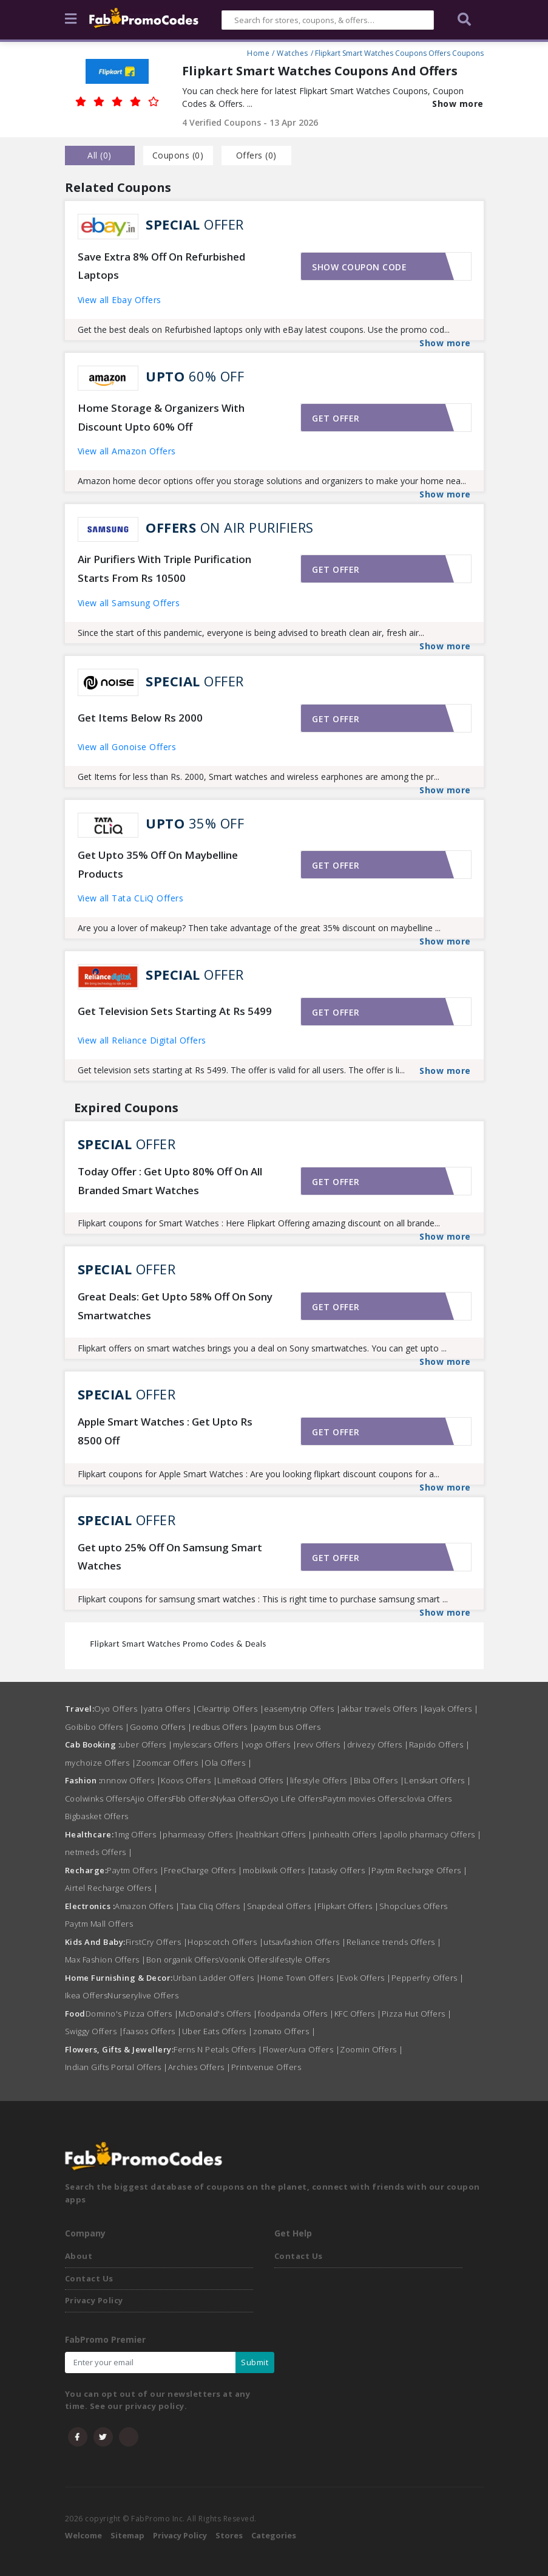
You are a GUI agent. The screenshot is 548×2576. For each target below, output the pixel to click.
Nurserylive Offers (142, 1995)
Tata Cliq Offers (213, 1906)
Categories (273, 2535)
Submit (254, 2362)
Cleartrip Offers (230, 1708)
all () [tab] (99, 155)
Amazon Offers (147, 1906)
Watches (292, 51)
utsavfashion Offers (305, 1941)
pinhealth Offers (348, 1834)
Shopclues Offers (413, 1906)
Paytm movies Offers (363, 1798)
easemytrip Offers (302, 1708)
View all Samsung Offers (129, 603)
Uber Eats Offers (217, 2031)
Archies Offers (199, 2067)
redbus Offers (223, 1726)
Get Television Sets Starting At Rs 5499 (175, 1011)
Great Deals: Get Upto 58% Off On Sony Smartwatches (175, 1306)
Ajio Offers (151, 1798)
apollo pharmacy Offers (433, 1834)
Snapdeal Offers (282, 1906)
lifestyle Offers (322, 1780)
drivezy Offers (378, 1744)
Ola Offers (228, 1762)
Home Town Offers (300, 1977)
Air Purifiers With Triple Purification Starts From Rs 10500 (164, 568)
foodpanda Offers (296, 2013)
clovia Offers (427, 1798)
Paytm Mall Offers (99, 1923)
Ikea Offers (86, 1995)
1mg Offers (138, 1834)
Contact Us (89, 2278)
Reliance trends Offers (394, 1941)
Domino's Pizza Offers (132, 2013)
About (79, 2255)
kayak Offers (451, 1708)
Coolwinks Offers (97, 1798)
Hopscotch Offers (225, 1941)
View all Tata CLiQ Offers (131, 898)
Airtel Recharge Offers (111, 1887)
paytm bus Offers (287, 1726)
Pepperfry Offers (427, 1977)
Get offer (336, 418)
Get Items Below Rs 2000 (140, 718)
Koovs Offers (189, 1780)
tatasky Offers (341, 1870)
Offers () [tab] (256, 155)
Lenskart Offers (438, 1780)
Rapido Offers (439, 1744)
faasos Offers (152, 2031)
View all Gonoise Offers (127, 747)
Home (258, 51)
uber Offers (146, 1744)
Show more (458, 103)
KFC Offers (358, 2013)
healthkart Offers (276, 1834)
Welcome (83, 2535)
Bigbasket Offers (97, 1816)
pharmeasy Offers (201, 1834)
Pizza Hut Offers (417, 2013)
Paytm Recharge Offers (419, 1870)
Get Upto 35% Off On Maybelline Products (158, 864)
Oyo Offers (119, 1708)
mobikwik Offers (277, 1870)
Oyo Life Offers (293, 1798)
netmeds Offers (99, 1852)
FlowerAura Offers (301, 2049)
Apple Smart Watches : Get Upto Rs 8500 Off (165, 1431)
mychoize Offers (101, 1762)
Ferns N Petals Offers (218, 2049)
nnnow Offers (131, 1780)
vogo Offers (271, 1744)
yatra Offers (170, 1708)
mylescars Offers (209, 1744)
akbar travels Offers (382, 1708)
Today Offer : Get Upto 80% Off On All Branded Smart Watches (170, 1180)
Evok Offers (365, 1977)
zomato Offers (284, 2031)
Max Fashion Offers (105, 1959)
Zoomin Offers (372, 2049)
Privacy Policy (94, 2300)
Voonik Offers (246, 1959)
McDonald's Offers (218, 2013)
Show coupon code (359, 267)
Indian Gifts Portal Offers (116, 2067)
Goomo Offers (161, 1726)
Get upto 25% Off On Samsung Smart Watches (170, 1556)
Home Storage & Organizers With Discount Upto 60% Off (161, 417)
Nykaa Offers (238, 1798)
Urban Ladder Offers (217, 1977)
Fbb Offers (192, 1798)
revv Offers (322, 1744)
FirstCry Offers (157, 1941)
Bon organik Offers (182, 1959)
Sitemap (127, 2535)
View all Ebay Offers (119, 300)
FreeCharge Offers (203, 1870)
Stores (229, 2535)
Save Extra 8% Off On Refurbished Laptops (161, 266)
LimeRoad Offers (253, 1780)
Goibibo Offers (97, 1726)
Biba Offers (379, 1780)
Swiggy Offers (94, 2031)
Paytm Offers (135, 1870)
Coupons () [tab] (178, 155)
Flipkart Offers (348, 1906)
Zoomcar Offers (170, 1762)
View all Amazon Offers (127, 451)
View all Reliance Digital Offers (142, 1040)
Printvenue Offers (266, 2067)
